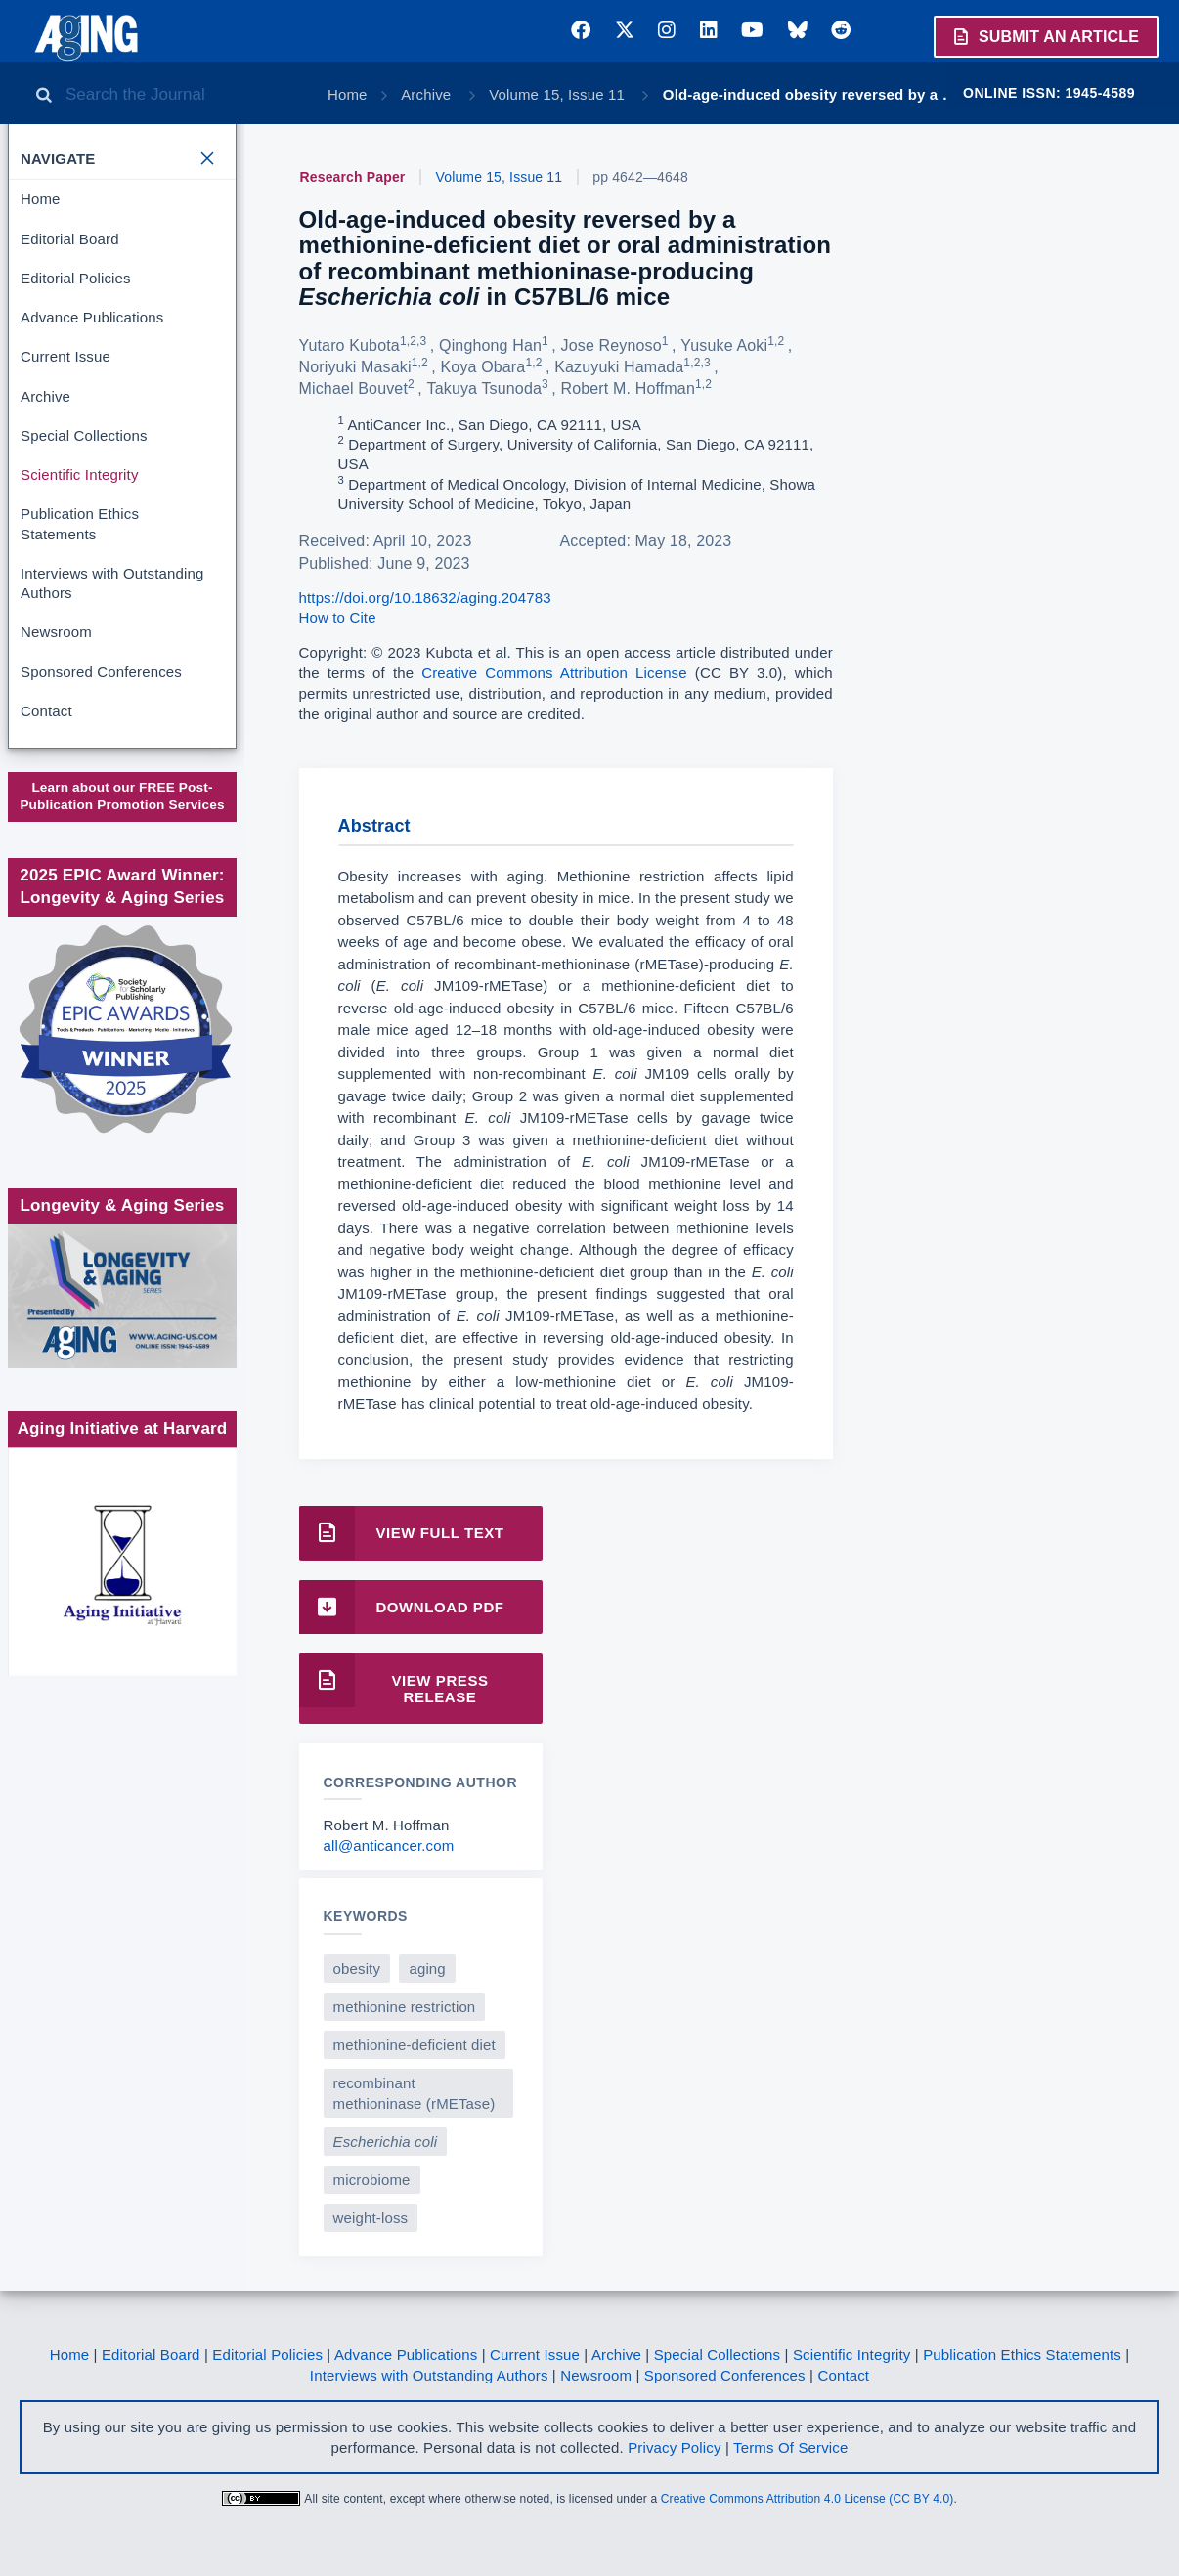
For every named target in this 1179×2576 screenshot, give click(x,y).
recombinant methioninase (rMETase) (414, 2093)
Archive (428, 94)
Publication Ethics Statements (80, 523)
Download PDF (401, 1607)
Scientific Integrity (80, 474)
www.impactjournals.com (120, 821)
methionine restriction (404, 2006)
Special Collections (84, 435)
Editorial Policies (76, 278)
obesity (357, 1968)
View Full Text (401, 1533)
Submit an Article (1045, 36)
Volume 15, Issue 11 (559, 94)
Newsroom (56, 631)
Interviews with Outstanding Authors (112, 583)
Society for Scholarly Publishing (120, 919)
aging (427, 1968)
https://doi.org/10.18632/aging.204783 (425, 597)
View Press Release (394, 1680)
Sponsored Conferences (101, 672)
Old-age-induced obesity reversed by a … (810, 94)
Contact (46, 711)
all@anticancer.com (389, 1845)
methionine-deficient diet (414, 2045)
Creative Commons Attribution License (554, 673)
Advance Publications (92, 317)
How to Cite (337, 617)
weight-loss (371, 2218)
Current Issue (65, 356)
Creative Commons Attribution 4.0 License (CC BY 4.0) (807, 2499)
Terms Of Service (790, 2447)
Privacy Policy (674, 2447)
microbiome (372, 2179)
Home (348, 94)
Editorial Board (70, 239)
